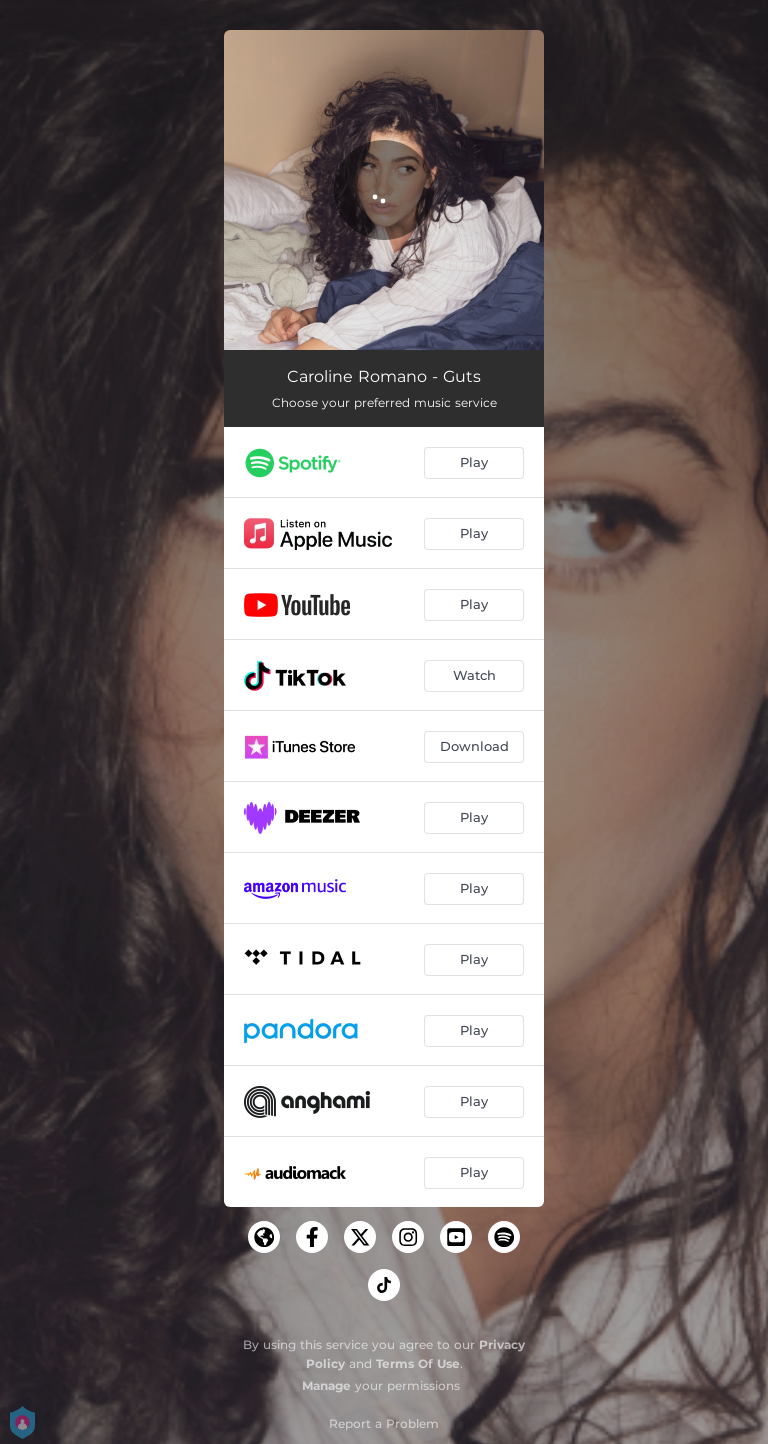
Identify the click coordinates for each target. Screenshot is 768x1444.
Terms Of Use (418, 1363)
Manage (326, 1385)
